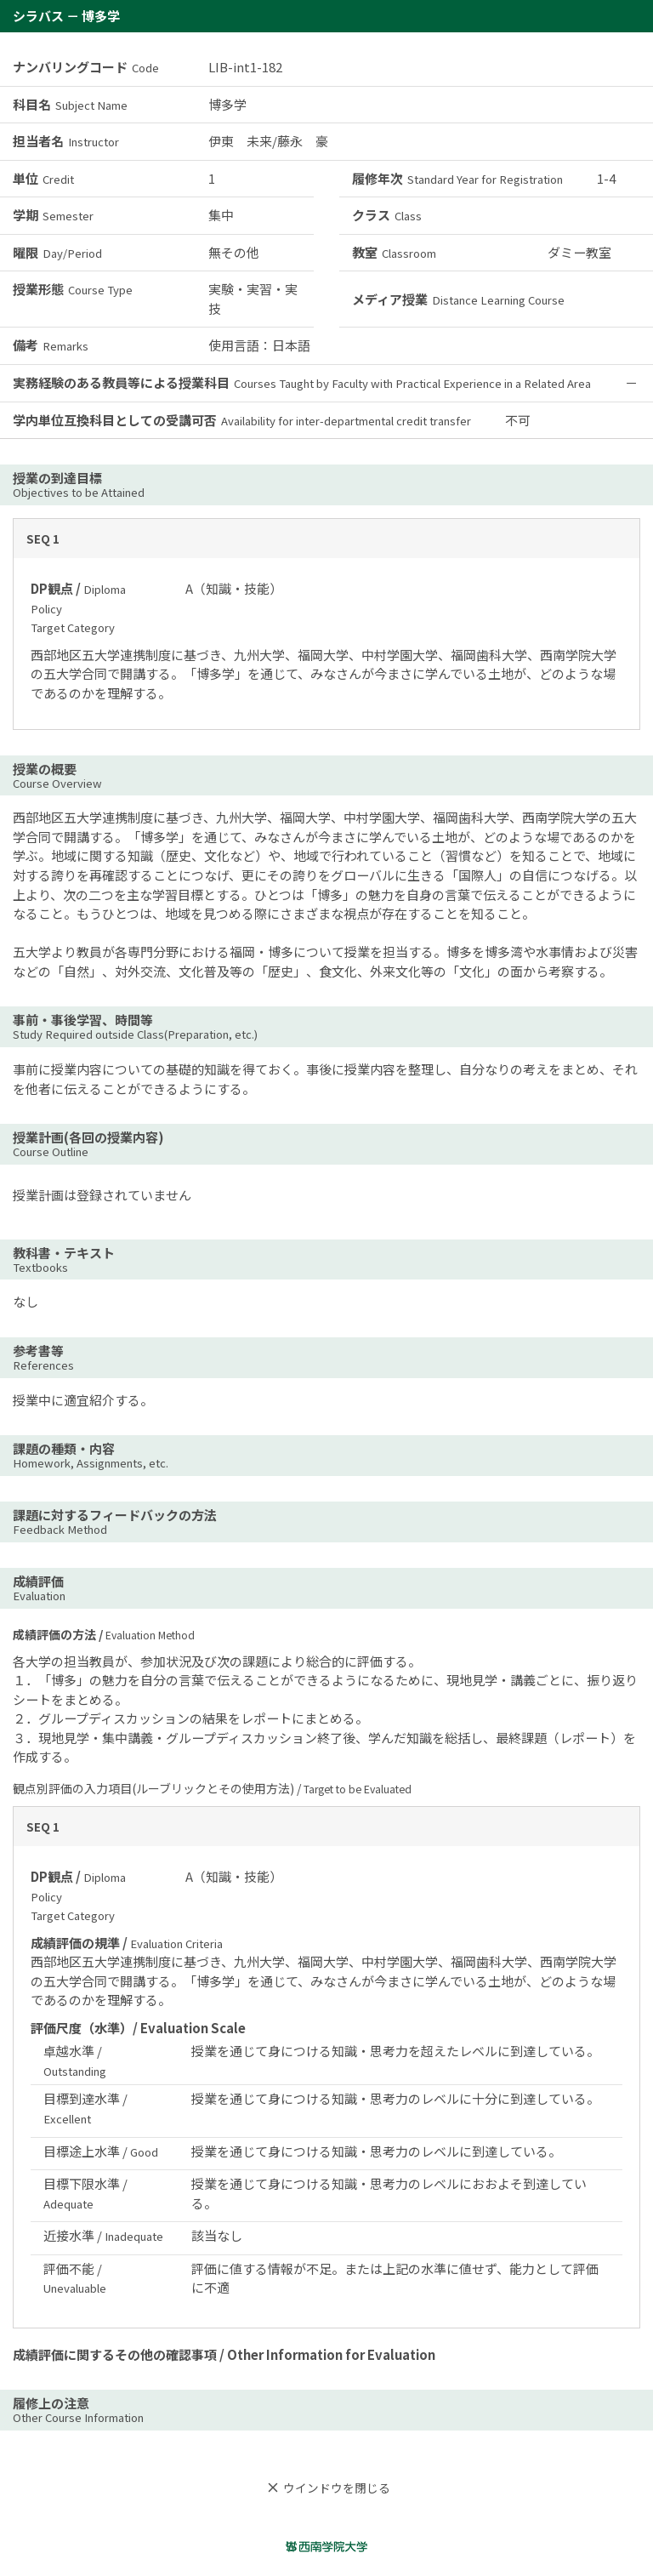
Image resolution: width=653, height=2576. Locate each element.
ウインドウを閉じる (326, 2487)
